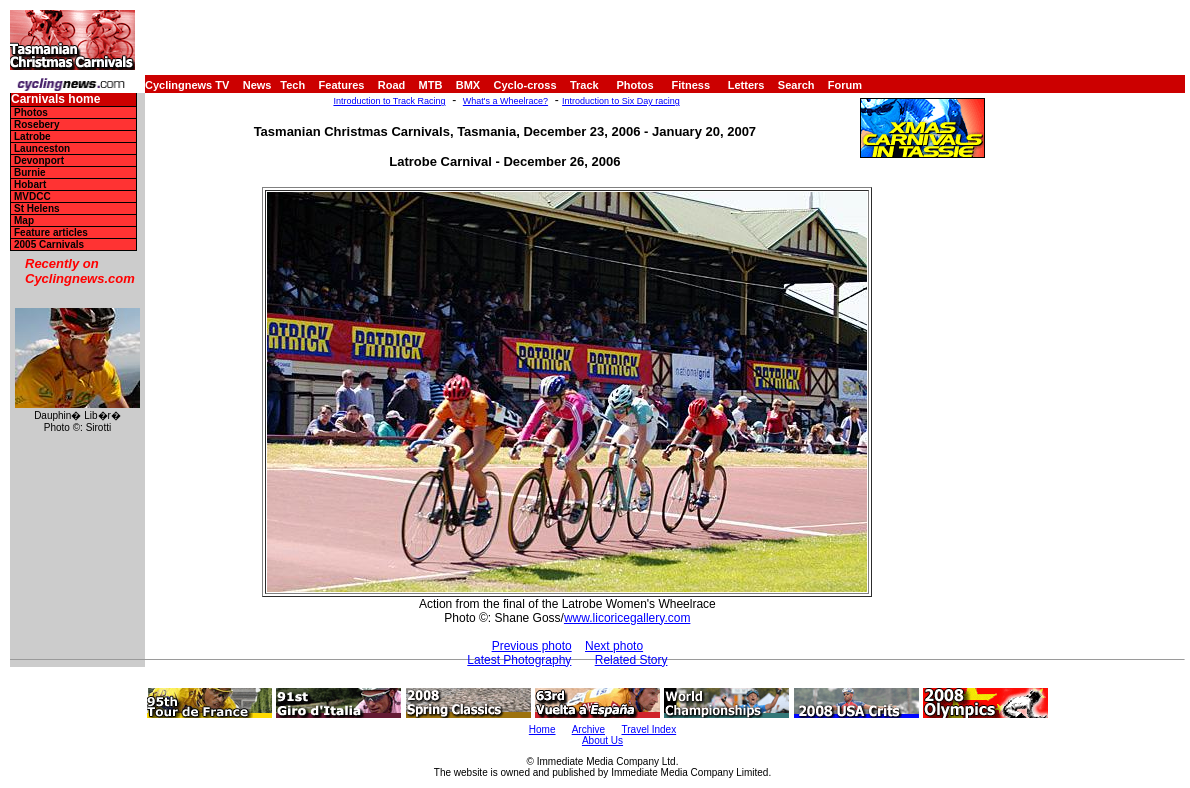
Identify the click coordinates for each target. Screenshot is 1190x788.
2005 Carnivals (49, 244)
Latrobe (32, 136)
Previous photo (532, 646)
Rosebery (37, 124)
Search (796, 85)
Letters (746, 85)
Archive (588, 729)
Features (342, 85)
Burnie (30, 172)
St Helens (37, 208)
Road (392, 85)
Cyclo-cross (525, 85)
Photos (634, 85)
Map (24, 220)
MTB (431, 85)
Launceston (42, 148)
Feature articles (51, 232)
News (257, 85)
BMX (468, 85)
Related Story (631, 660)
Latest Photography (519, 660)
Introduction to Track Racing (389, 101)
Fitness (690, 85)
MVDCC (32, 196)
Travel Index (649, 729)
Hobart (30, 184)
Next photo (614, 646)
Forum (845, 85)
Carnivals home (55, 99)
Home (542, 729)
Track (584, 85)
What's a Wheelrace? (505, 101)
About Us (602, 740)
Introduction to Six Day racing (621, 101)
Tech (292, 85)
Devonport (39, 160)
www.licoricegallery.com (627, 618)
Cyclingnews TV (187, 85)
